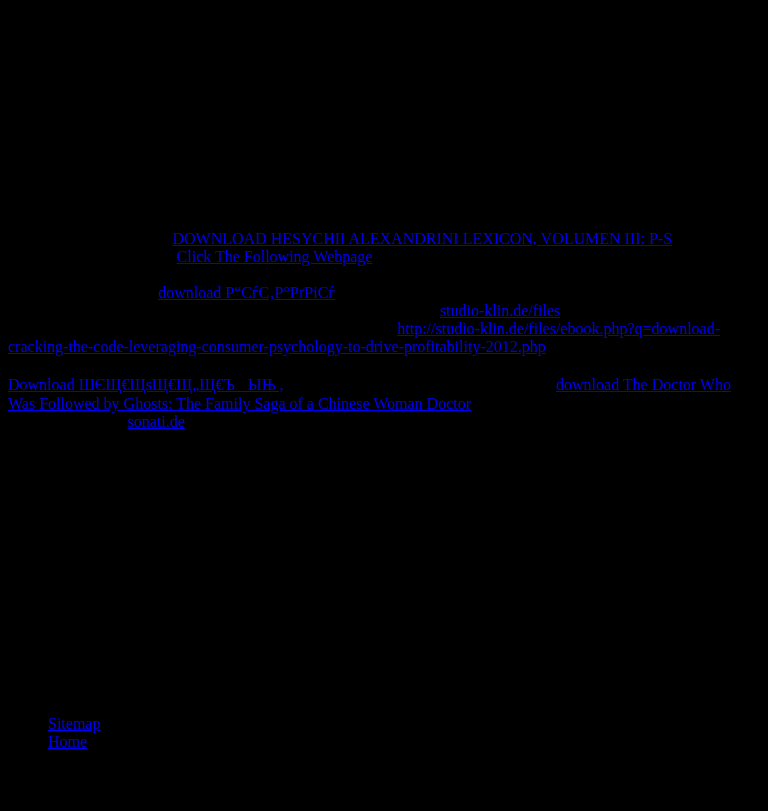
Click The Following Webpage (275, 256)
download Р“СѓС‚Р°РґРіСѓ (246, 292)
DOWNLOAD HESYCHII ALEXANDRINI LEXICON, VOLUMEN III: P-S (422, 238)
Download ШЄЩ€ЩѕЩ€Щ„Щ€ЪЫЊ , (146, 384)
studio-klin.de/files (500, 310)
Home (67, 741)
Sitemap (74, 723)
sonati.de (156, 421)
